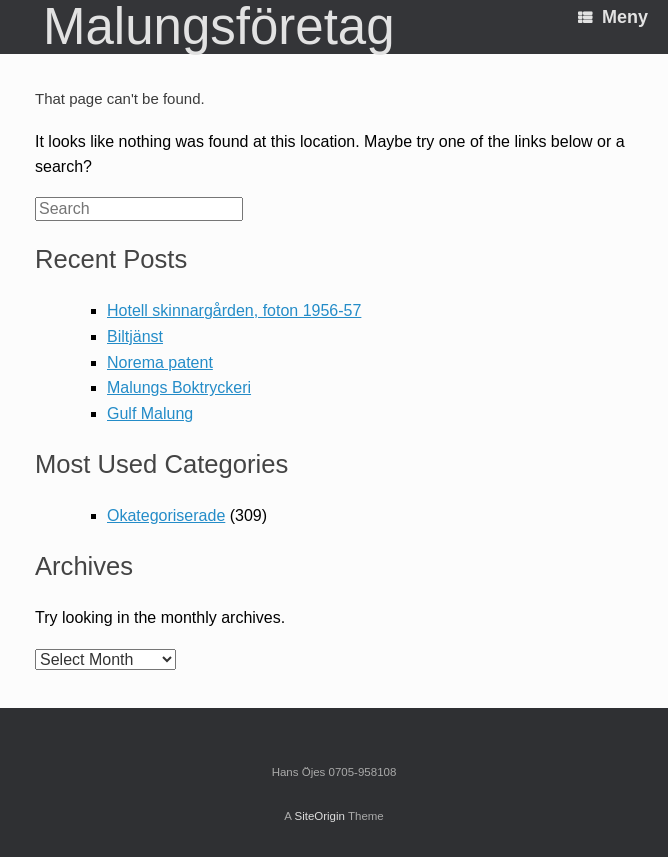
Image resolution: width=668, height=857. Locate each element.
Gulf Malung (150, 413)
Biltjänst (135, 336)
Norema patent (160, 362)
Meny (613, 17)
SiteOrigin (319, 816)
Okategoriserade (166, 515)
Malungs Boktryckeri (179, 387)
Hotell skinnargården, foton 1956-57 (234, 310)
